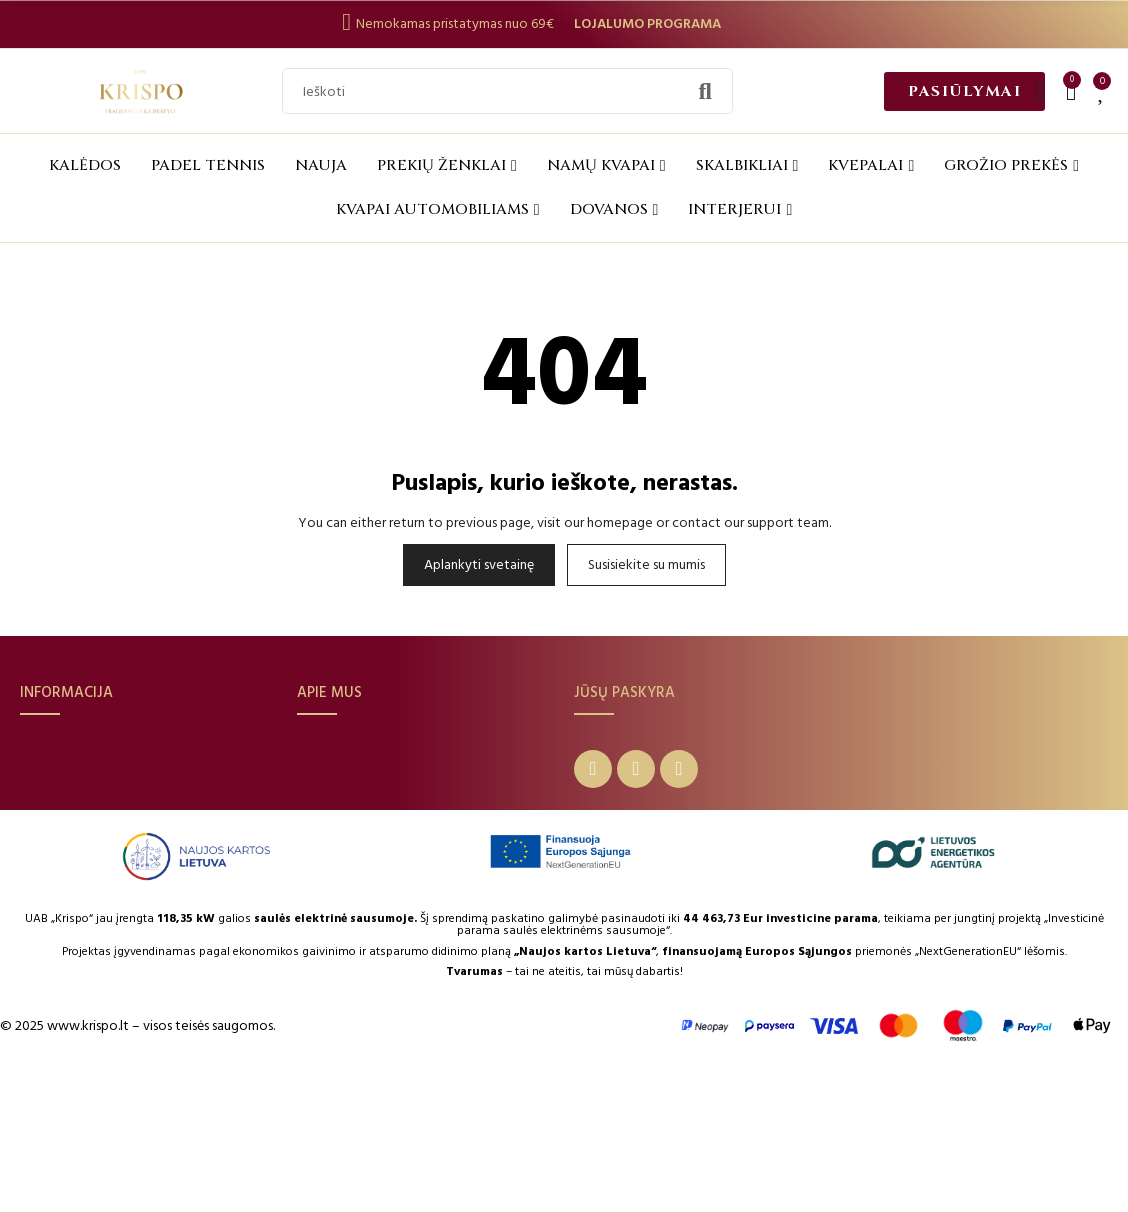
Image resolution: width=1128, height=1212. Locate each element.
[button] (964, 91)
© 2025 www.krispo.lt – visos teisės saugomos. (137, 1163)
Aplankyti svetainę (479, 564)
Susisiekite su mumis (646, 564)
